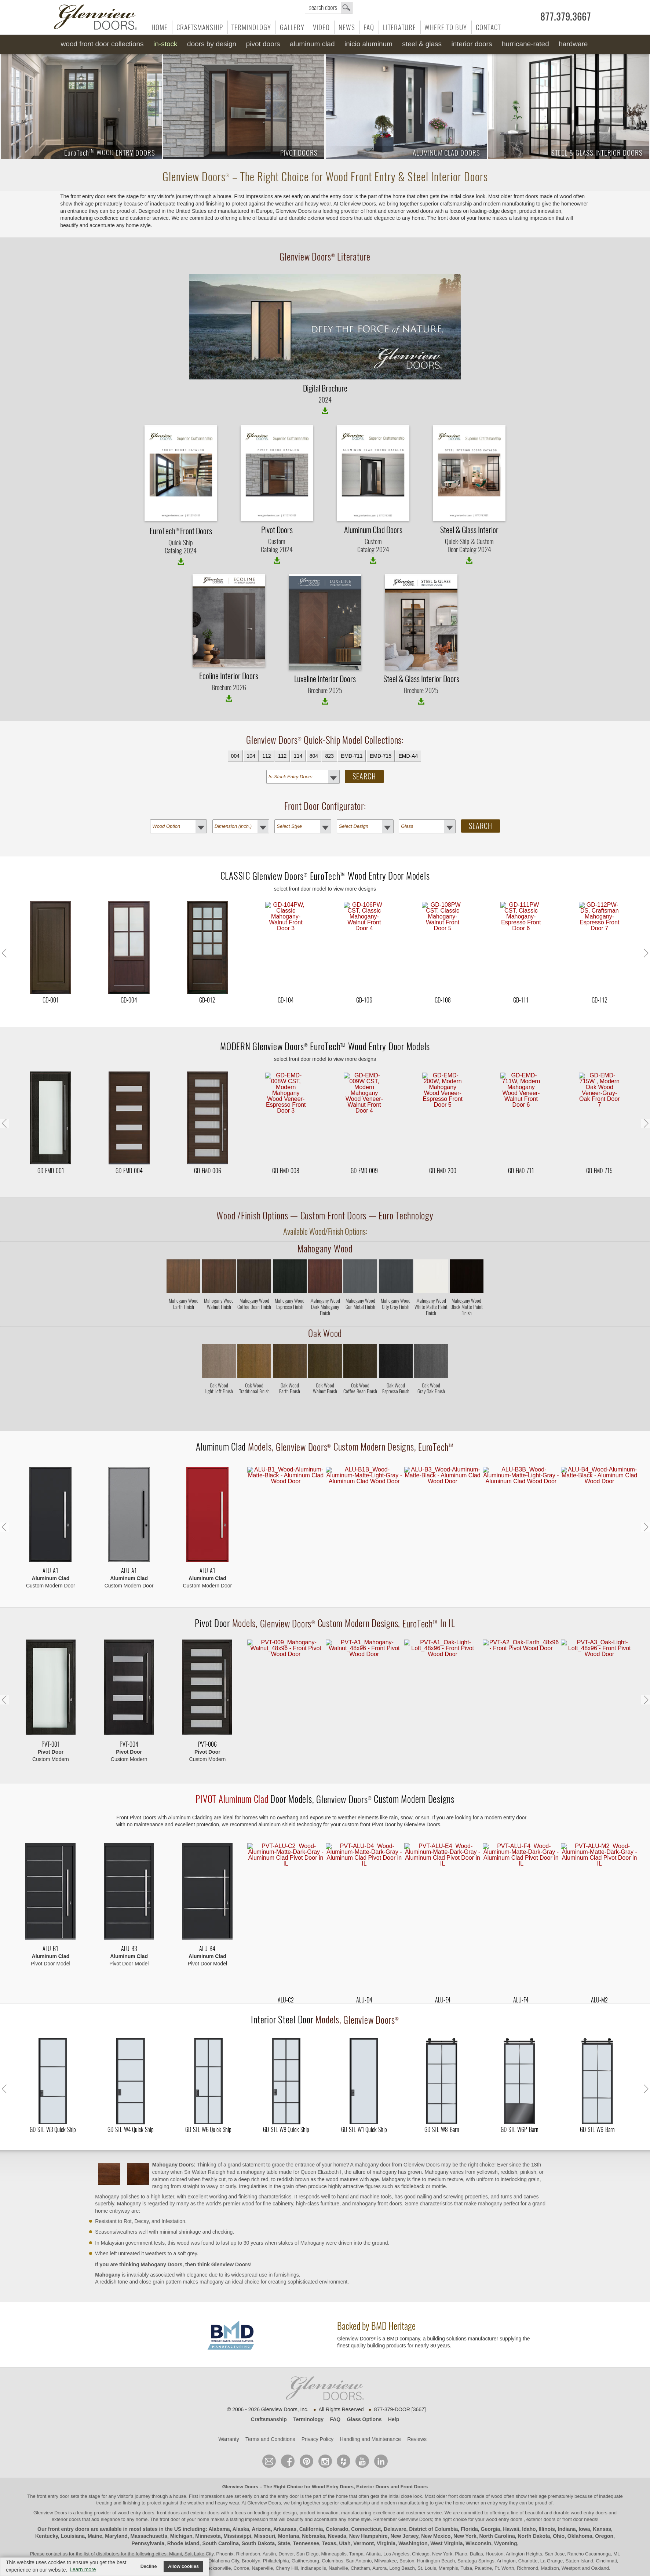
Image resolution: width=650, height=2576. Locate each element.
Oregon (604, 2507)
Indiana (567, 2500)
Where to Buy (445, 27)
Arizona (261, 2500)
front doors (459, 2467)
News (347, 27)
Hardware (573, 44)
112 (266, 756)
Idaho (529, 2500)
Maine (95, 2507)
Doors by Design (211, 44)
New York (464, 2507)
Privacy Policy (317, 2410)
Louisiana (73, 2507)
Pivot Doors (263, 44)
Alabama (219, 2500)
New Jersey (404, 2507)
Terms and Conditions (270, 2410)
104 (251, 756)
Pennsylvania (147, 2515)
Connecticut (366, 2500)
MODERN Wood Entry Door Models (325, 1032)
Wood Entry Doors (333, 2458)
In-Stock (165, 44)
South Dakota (258, 2515)
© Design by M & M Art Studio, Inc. (325, 2555)
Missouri (264, 2507)
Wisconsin (478, 2515)
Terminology (251, 27)
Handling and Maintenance (370, 2410)
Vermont (363, 2515)
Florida (469, 2500)
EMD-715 (380, 756)
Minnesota (207, 2507)
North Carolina (497, 2507)
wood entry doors (590, 2484)
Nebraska (313, 2507)
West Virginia (446, 2515)
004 (235, 756)
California (311, 2500)
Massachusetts (149, 2507)
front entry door (53, 2467)
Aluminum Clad (312, 44)
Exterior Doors (372, 2458)
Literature (399, 27)
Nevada (337, 2507)
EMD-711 (351, 756)
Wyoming (505, 2515)
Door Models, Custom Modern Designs (325, 1771)
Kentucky (46, 2507)
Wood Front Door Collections (102, 44)
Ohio (559, 2507)
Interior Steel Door (283, 1991)
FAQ (369, 27)
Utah (344, 2515)
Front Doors (414, 2458)
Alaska (241, 2500)
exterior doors (66, 2490)
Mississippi (237, 2507)
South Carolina (220, 2515)
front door (170, 2490)
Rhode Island (183, 2515)
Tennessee (306, 2515)
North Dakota (534, 2507)
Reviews (417, 2410)
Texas (329, 2515)
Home (159, 27)
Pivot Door (213, 1595)
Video (321, 27)
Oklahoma (579, 2507)
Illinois (546, 2500)
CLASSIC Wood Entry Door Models (325, 876)
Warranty (228, 2410)
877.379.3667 (565, 17)
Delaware (395, 2500)
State (284, 2515)
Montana (288, 2507)
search (329, 8)
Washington (413, 2515)
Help (393, 2391)
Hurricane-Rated (525, 44)
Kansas (602, 2500)
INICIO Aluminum (368, 44)
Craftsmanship (199, 27)
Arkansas (284, 2500)
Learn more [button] (83, 2569)
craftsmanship (355, 2474)
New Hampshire (368, 2507)
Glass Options (364, 2391)
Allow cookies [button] (183, 2566)
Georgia (490, 2500)
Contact (488, 27)
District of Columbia (433, 2500)
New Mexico (435, 2507)
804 (314, 756)
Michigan (181, 2507)
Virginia (386, 2515)
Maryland (116, 2507)
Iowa (584, 2500)
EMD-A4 (408, 756)
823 (329, 756)
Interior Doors (472, 44)
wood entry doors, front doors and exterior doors (168, 2484)
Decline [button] (148, 2566)
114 (298, 756)
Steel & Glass (422, 44)
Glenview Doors (240, 2458)
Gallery (292, 27)
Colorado (337, 2500)
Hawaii (511, 2500)
